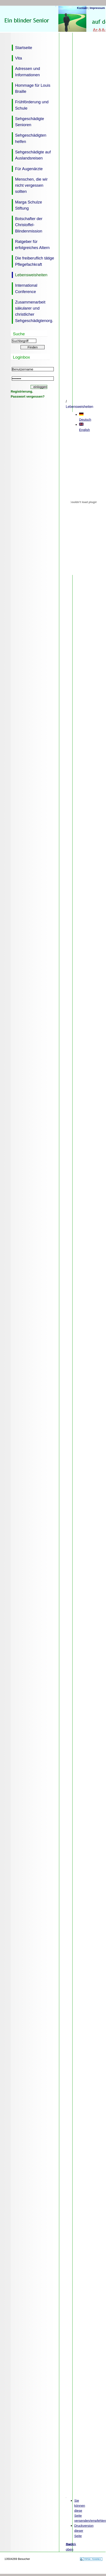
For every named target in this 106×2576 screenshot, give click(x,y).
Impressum (97, 8)
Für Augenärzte (27, 168)
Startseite (22, 47)
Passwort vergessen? (28, 396)
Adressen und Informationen (26, 71)
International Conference (24, 288)
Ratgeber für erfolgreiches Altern (31, 244)
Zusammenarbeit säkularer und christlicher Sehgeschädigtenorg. (32, 311)
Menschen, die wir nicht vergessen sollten (30, 185)
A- (104, 29)
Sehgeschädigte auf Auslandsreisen (31, 154)
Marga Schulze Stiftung (27, 204)
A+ (95, 29)
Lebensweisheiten (29, 274)
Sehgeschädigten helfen (29, 138)
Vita (17, 57)
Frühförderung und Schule (30, 104)
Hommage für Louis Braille (31, 88)
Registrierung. (22, 391)
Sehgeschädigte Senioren (28, 121)
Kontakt (82, 8)
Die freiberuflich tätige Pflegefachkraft (33, 260)
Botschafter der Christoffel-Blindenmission (27, 224)
